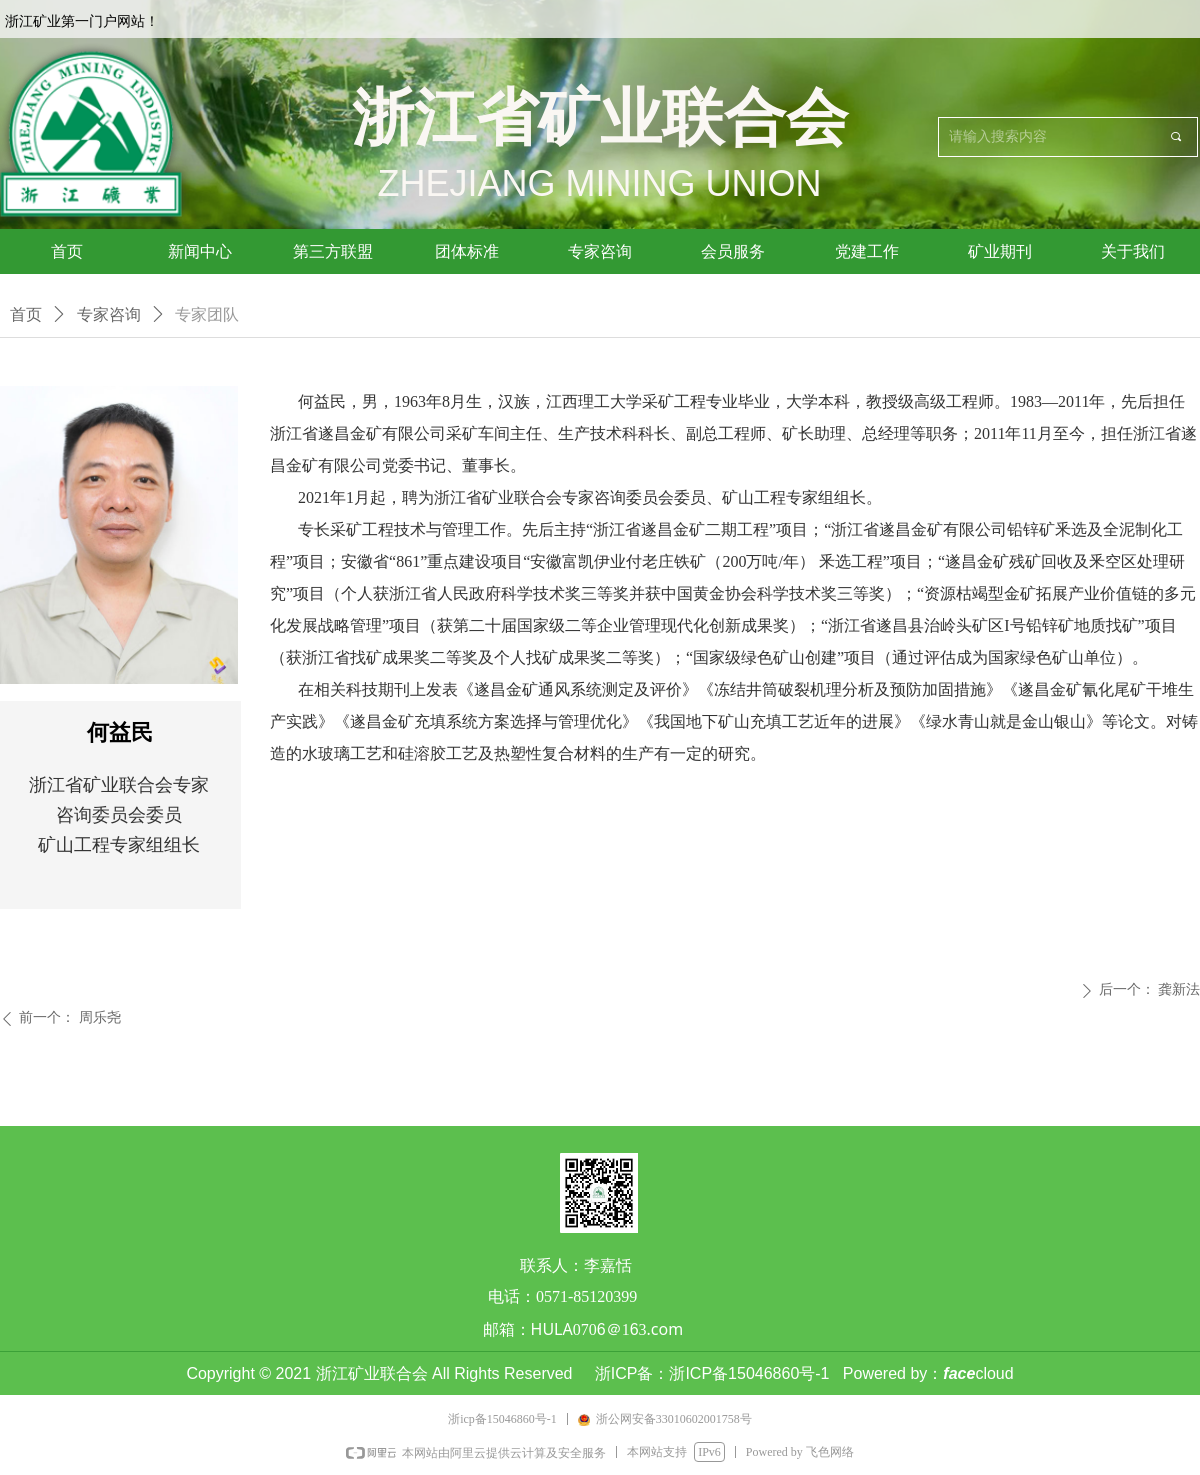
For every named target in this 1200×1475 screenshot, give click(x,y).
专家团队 (207, 314)
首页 (26, 314)
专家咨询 (109, 314)
